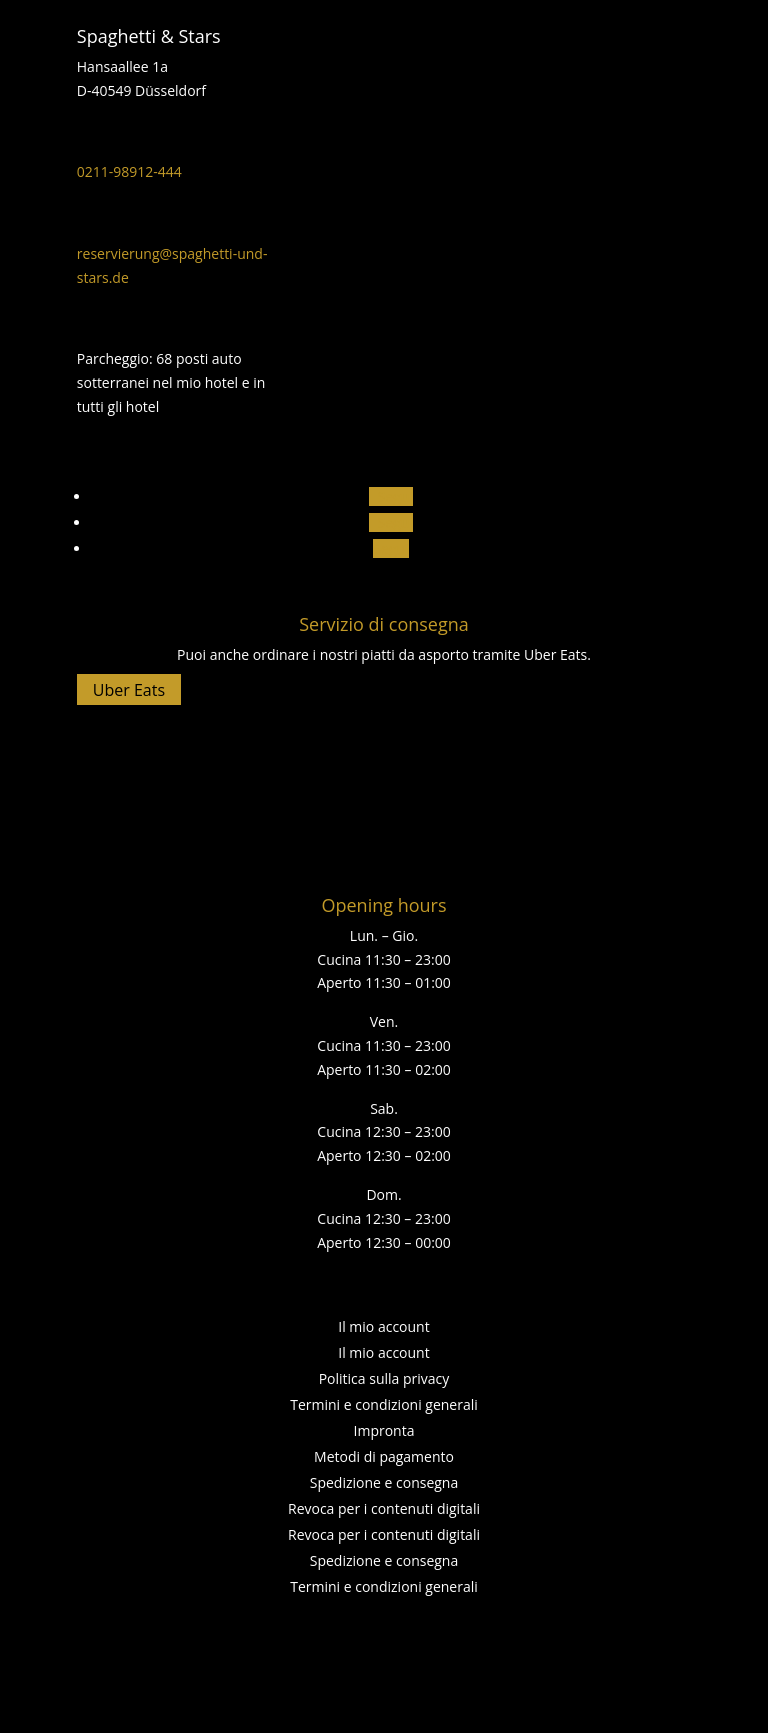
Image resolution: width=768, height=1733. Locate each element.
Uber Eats (129, 690)
